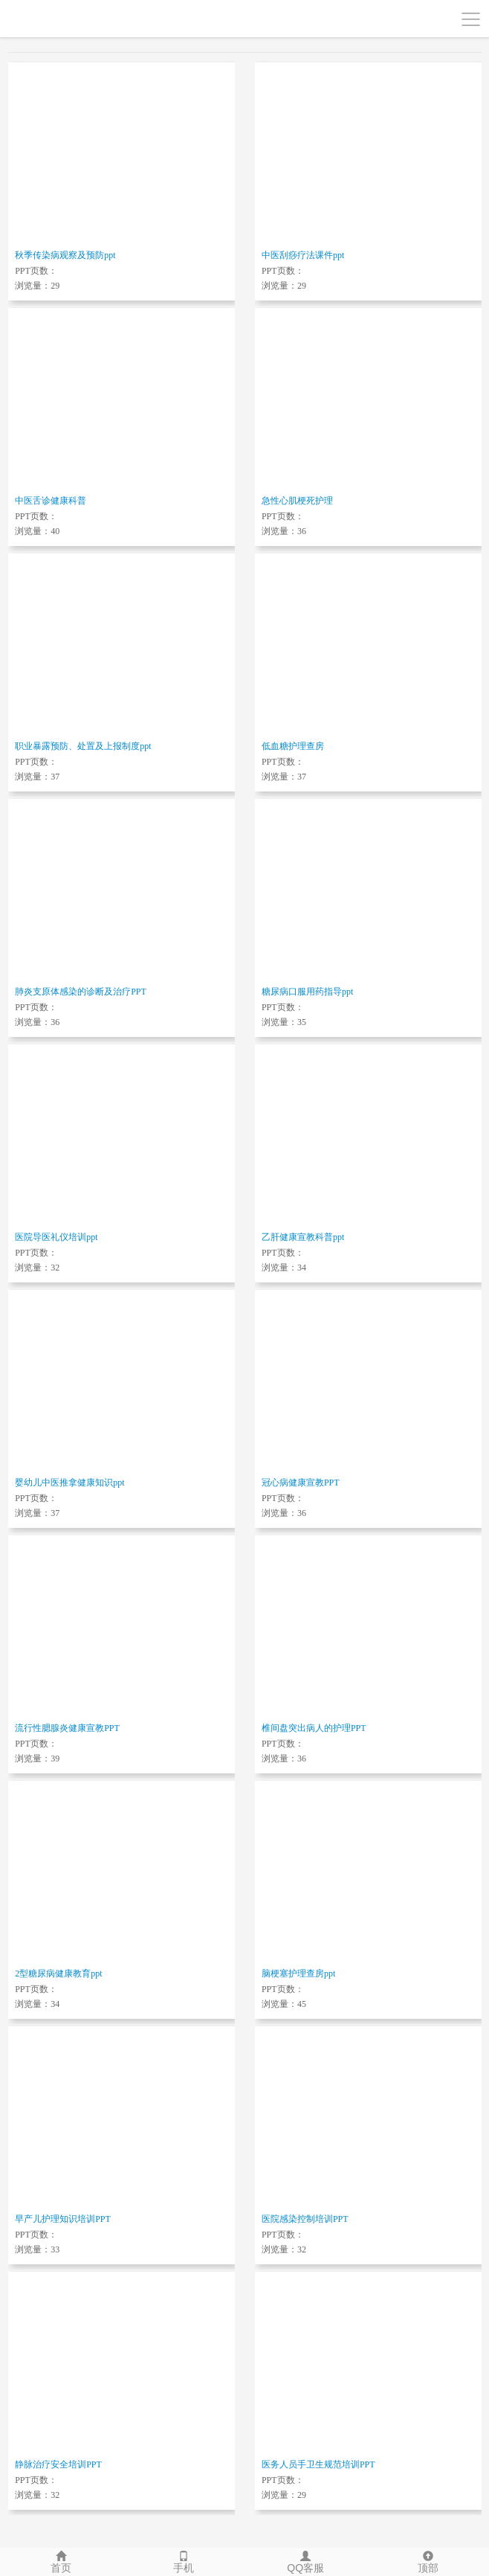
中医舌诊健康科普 (50, 500)
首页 (61, 2561)
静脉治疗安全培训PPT (58, 2464)
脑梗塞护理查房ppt (298, 1973)
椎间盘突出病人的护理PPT (314, 1728)
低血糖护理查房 (293, 746)
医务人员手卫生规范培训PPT (318, 2464)
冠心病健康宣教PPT (301, 1482)
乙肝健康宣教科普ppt (303, 1237)
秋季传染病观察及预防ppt (65, 255)
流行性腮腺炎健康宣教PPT (67, 1728)
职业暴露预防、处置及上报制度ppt (83, 746)
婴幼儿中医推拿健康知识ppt (69, 1482)
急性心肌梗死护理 (297, 500)
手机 (184, 2561)
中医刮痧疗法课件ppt (303, 255)
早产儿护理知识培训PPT (63, 2219)
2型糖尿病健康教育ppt (58, 1973)
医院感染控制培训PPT (305, 2219)
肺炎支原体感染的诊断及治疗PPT (80, 991)
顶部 (428, 2561)
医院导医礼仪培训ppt (56, 1237)
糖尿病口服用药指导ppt (307, 991)
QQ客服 (305, 2561)
